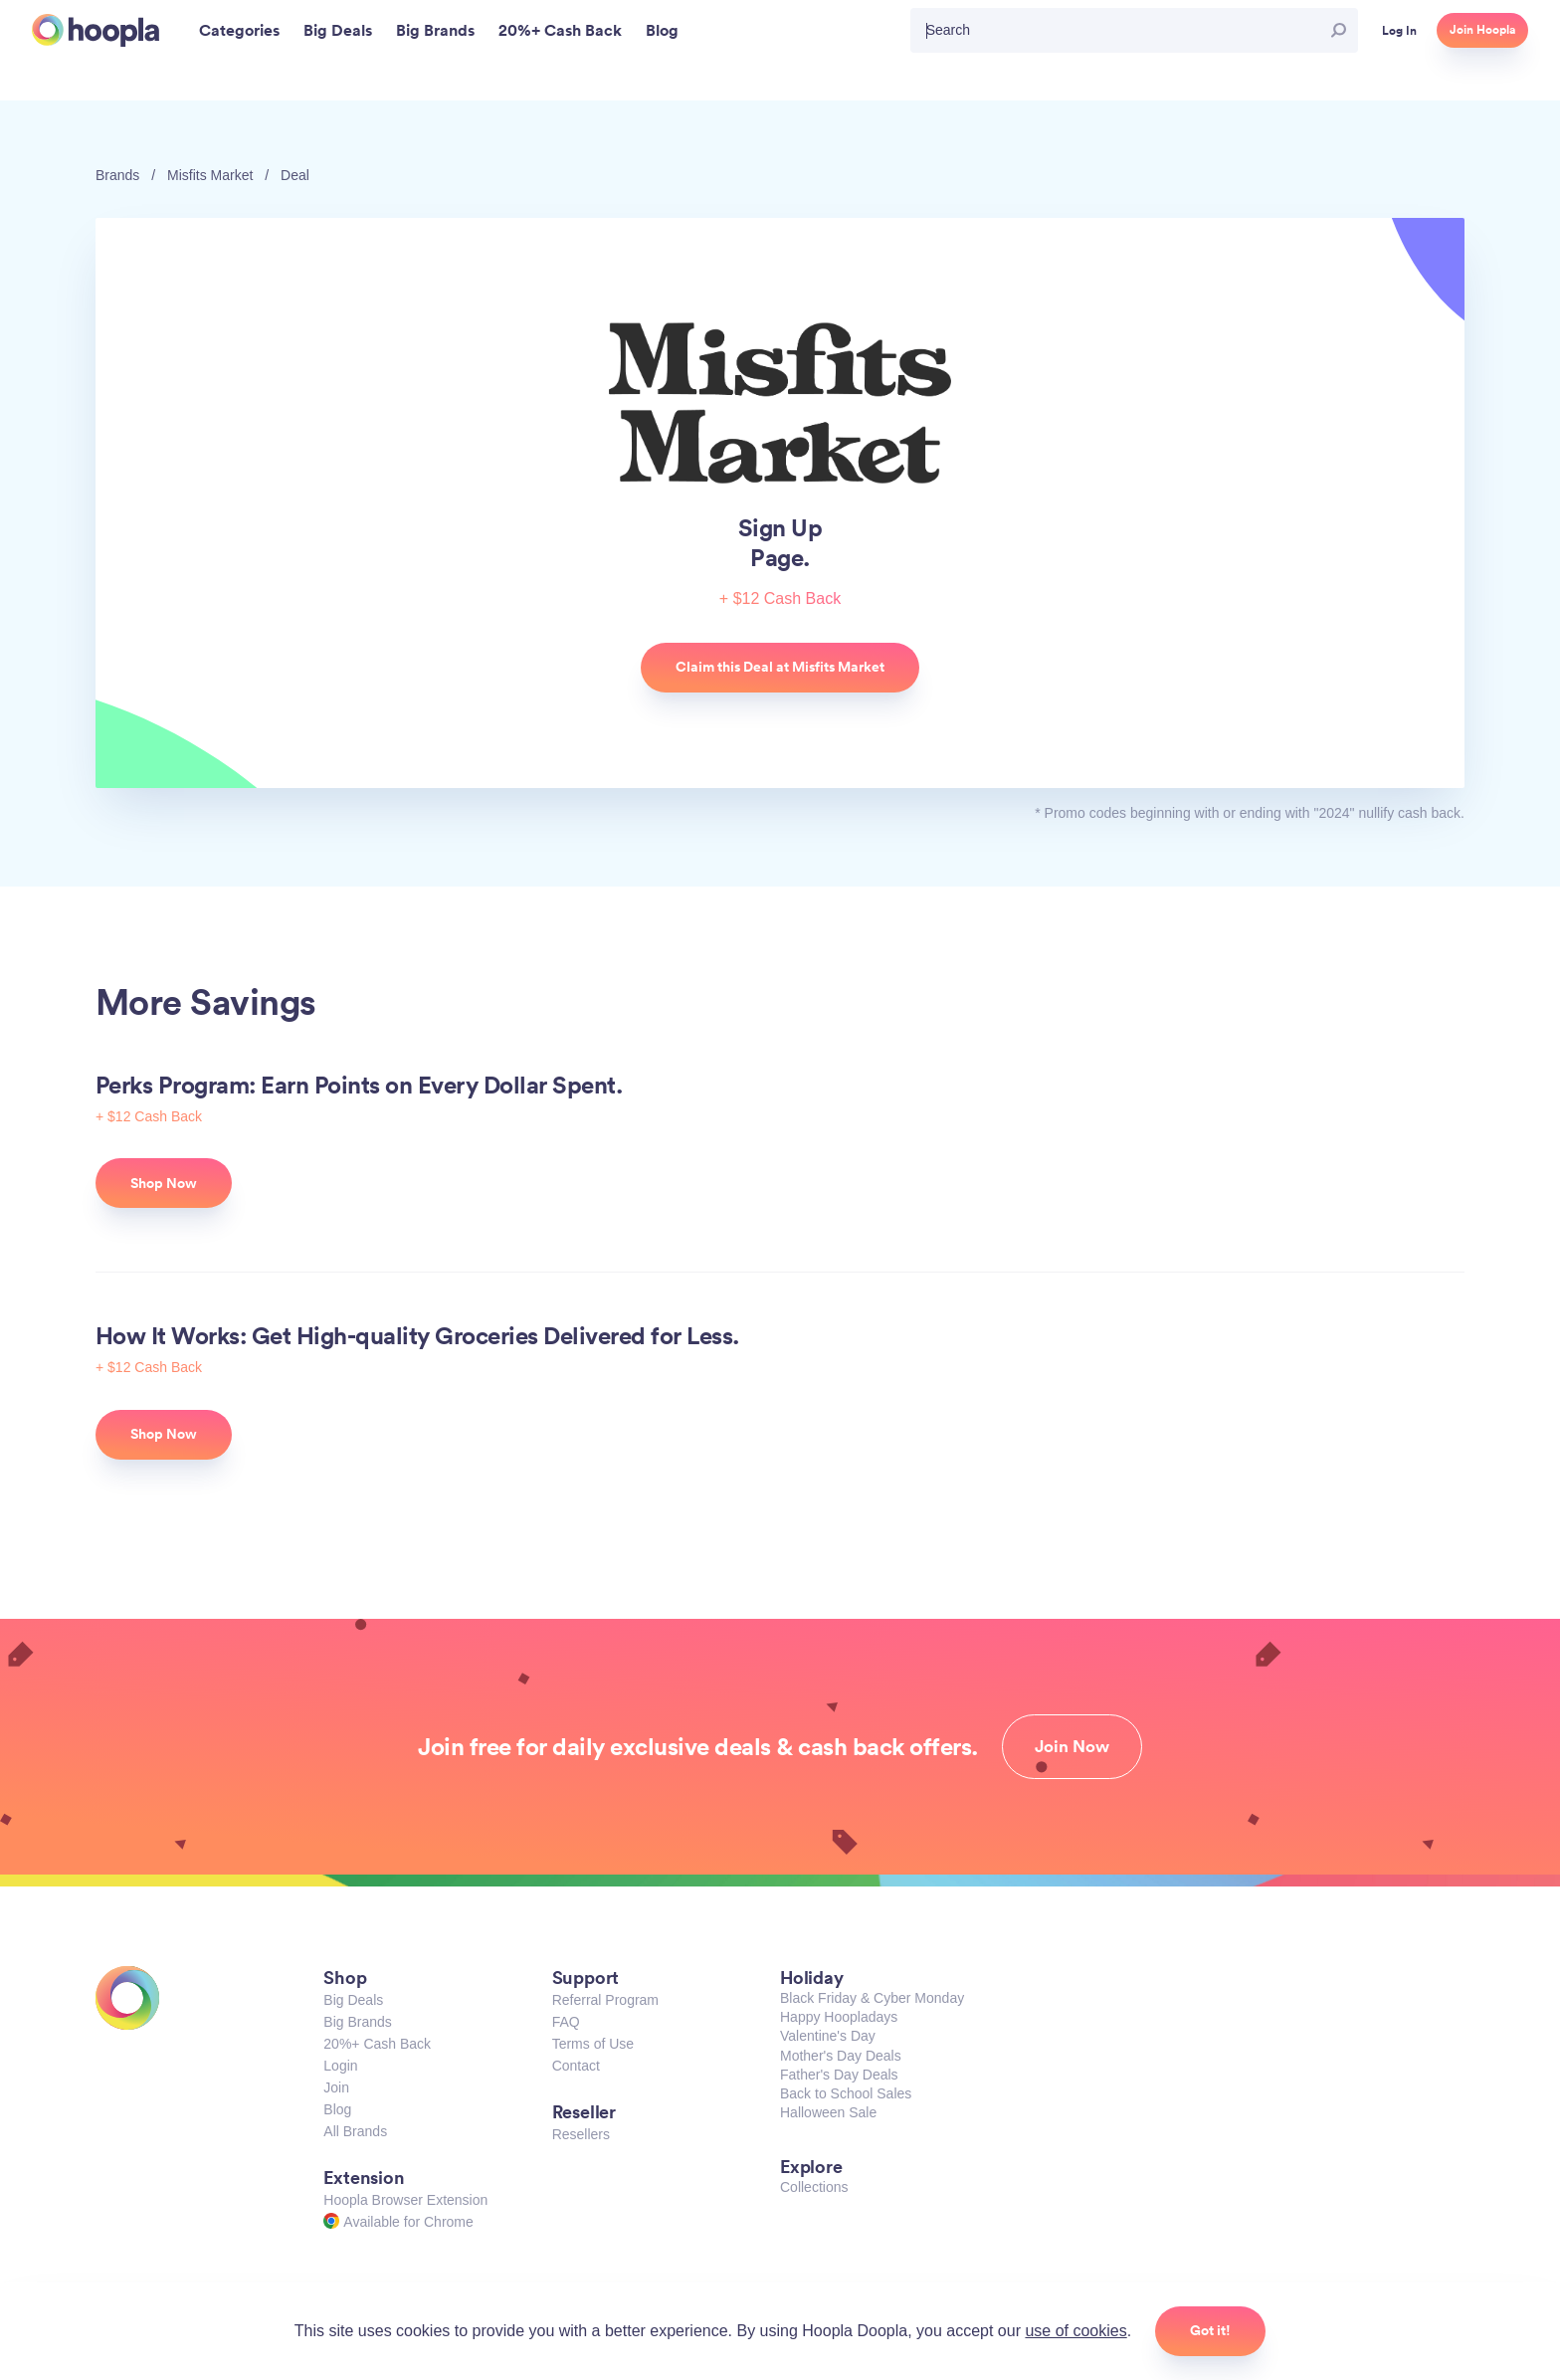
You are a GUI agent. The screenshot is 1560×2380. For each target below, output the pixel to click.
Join (336, 2087)
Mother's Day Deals (840, 2056)
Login (340, 2066)
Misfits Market (210, 175)
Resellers (581, 2134)
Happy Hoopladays (838, 2017)
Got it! (1210, 2330)
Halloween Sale (828, 2112)
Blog (337, 2109)
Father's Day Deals (839, 2074)
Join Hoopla (1482, 30)
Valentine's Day (828, 2036)
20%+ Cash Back (377, 2044)
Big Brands (357, 2022)
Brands (117, 175)
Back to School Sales (845, 2093)
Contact (576, 2066)
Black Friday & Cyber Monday (872, 1998)
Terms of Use (593, 2044)
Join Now (1072, 1746)
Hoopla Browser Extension (405, 2200)
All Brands (355, 2131)
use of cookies (1075, 2330)
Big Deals (353, 2000)
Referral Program (605, 2000)
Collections (814, 2187)
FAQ (566, 2022)
